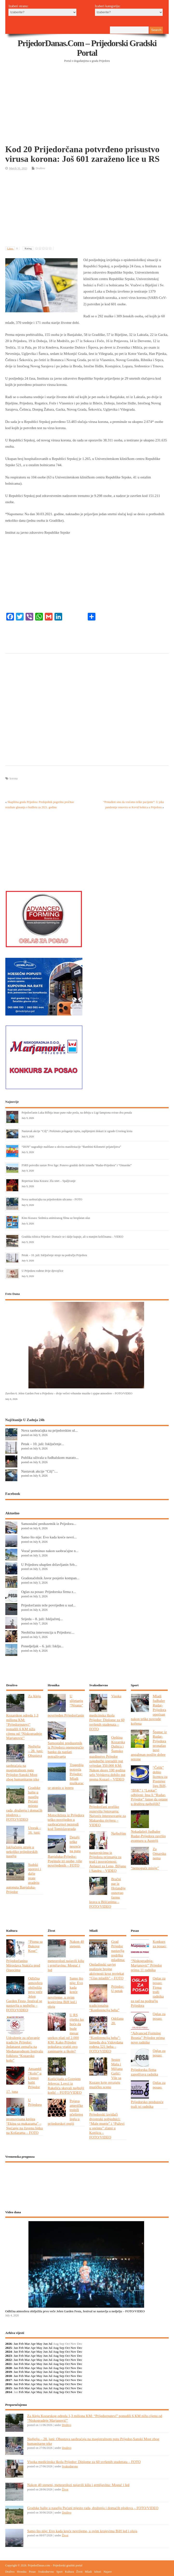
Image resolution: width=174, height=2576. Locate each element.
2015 (8, 2388)
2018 (8, 2376)
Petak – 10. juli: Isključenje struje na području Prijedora (54, 1255)
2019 (8, 2372)
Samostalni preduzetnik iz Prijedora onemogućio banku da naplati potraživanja (66, 1750)
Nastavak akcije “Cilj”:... (39, 1471)
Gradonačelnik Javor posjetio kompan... (50, 1578)
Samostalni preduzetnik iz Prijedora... (48, 1524)
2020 (8, 2368)
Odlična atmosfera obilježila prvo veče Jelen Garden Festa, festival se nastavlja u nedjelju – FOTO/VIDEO (75, 2311)
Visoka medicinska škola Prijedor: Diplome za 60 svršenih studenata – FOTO (84, 2462)
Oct (67, 2348)
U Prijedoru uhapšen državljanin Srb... (49, 1564)
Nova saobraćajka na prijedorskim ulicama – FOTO (52, 1199)
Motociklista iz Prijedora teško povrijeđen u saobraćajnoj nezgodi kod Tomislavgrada (66, 1822)
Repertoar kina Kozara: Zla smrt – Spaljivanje (49, 1181)
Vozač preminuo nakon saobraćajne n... (50, 1551)
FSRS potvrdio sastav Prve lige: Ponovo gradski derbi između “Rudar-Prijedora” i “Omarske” (77, 1165)
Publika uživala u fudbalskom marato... (50, 1457)
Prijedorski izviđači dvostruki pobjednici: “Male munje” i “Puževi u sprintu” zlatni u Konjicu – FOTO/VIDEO (106, 2125)
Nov (73, 2348)
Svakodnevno (70, 2466)
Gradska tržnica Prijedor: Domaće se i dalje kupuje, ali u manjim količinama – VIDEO (72, 1236)
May (39, 2343)
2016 (8, 2384)
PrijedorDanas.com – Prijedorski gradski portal (87, 48)
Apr (33, 2343)
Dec (79, 2348)
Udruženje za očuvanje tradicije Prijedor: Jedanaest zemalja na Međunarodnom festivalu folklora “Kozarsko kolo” (24, 2049)
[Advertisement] (89, 105)
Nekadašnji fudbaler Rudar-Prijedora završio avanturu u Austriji (148, 1836)
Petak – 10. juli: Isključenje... (42, 1444)
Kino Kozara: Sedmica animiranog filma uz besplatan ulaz (56, 1218)
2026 (8, 2343)
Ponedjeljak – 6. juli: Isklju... (42, 1646)
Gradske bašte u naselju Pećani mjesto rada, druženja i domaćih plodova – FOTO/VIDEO (93, 2508)
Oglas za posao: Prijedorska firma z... (48, 1592)
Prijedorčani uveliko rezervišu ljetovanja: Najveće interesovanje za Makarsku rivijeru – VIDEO (107, 1816)
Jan (16, 2343)
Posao (32, 2571)
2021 (8, 2364)
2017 (8, 2380)
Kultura (69, 2571)
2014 (8, 2392)
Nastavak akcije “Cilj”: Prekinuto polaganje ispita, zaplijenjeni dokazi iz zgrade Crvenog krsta (77, 1131)
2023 (8, 2355)
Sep (61, 2348)
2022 (8, 2360)
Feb (21, 2343)
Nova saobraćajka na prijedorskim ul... (49, 1430)
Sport (59, 2571)
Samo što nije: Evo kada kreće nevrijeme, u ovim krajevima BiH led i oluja (82, 2531)
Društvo (40, 168)
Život (65, 2489)
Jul (50, 2343)
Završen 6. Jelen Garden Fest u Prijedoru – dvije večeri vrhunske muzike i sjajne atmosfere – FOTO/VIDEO (68, 1393)
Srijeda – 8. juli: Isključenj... (42, 1619)
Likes (13, 248)
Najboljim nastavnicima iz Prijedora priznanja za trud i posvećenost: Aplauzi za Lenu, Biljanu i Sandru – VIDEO (107, 1852)
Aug (56, 2348)
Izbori (97, 2571)
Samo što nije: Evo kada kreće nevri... (49, 1537)
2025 (8, 2348)
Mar (27, 2343)
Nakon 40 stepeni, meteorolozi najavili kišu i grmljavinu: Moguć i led (78, 2485)
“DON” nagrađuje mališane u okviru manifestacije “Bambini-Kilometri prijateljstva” (71, 1146)
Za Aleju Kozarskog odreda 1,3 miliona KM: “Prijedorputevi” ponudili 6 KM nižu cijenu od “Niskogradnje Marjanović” (24, 1717)
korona (14, 778)
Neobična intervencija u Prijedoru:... (47, 1632)
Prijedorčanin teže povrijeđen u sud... (48, 1605)
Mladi (88, 2571)
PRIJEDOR (87, 2184)
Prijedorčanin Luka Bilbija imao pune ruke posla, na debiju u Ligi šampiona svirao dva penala (77, 1112)
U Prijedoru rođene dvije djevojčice (42, 1270)
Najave (108, 2571)
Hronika (21, 2571)
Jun (45, 2343)
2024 (8, 2351)
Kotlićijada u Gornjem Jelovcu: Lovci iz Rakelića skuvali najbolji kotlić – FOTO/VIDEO (66, 2085)
